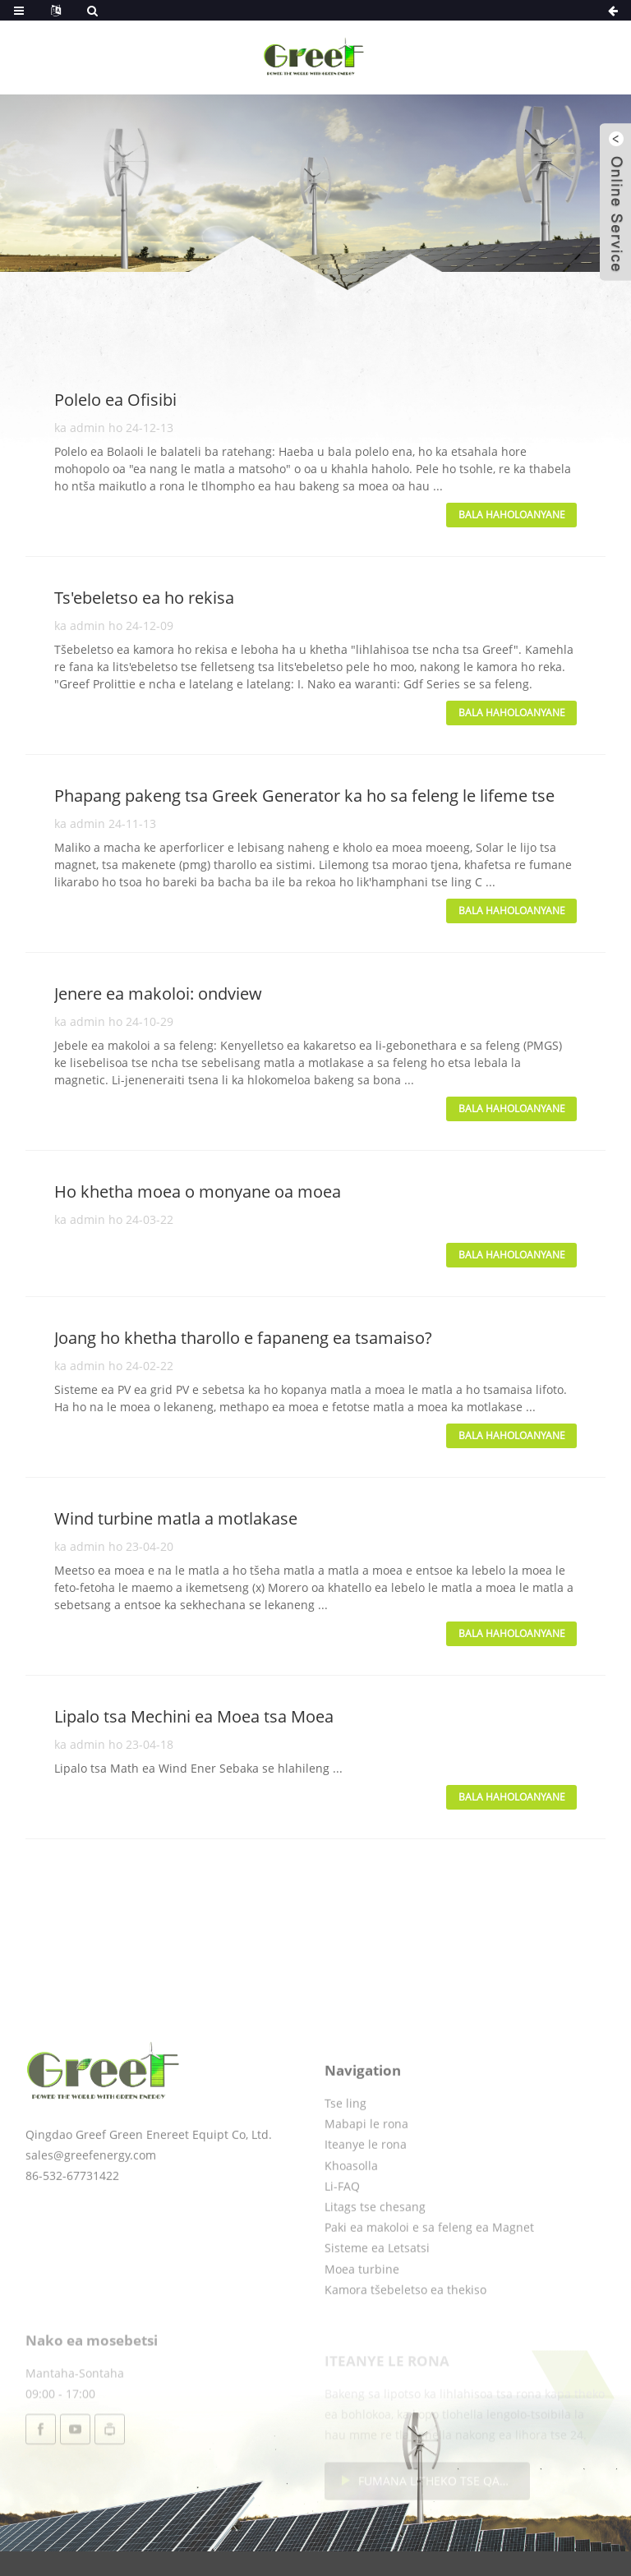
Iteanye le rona (366, 2193)
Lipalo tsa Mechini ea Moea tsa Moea (194, 1716)
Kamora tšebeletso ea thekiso (405, 2338)
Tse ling (345, 2152)
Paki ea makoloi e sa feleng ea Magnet (429, 2276)
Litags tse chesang (375, 2255)
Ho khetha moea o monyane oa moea (197, 1191)
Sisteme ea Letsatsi (377, 2296)
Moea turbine (362, 2317)
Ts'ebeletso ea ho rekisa (144, 597)
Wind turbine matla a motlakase (175, 1518)
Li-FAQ (342, 2234)
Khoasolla (351, 2214)
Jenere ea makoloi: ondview (158, 993)
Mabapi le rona (366, 2172)
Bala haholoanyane (511, 515)
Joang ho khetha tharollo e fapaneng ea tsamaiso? (243, 1338)
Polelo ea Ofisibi (115, 400)
